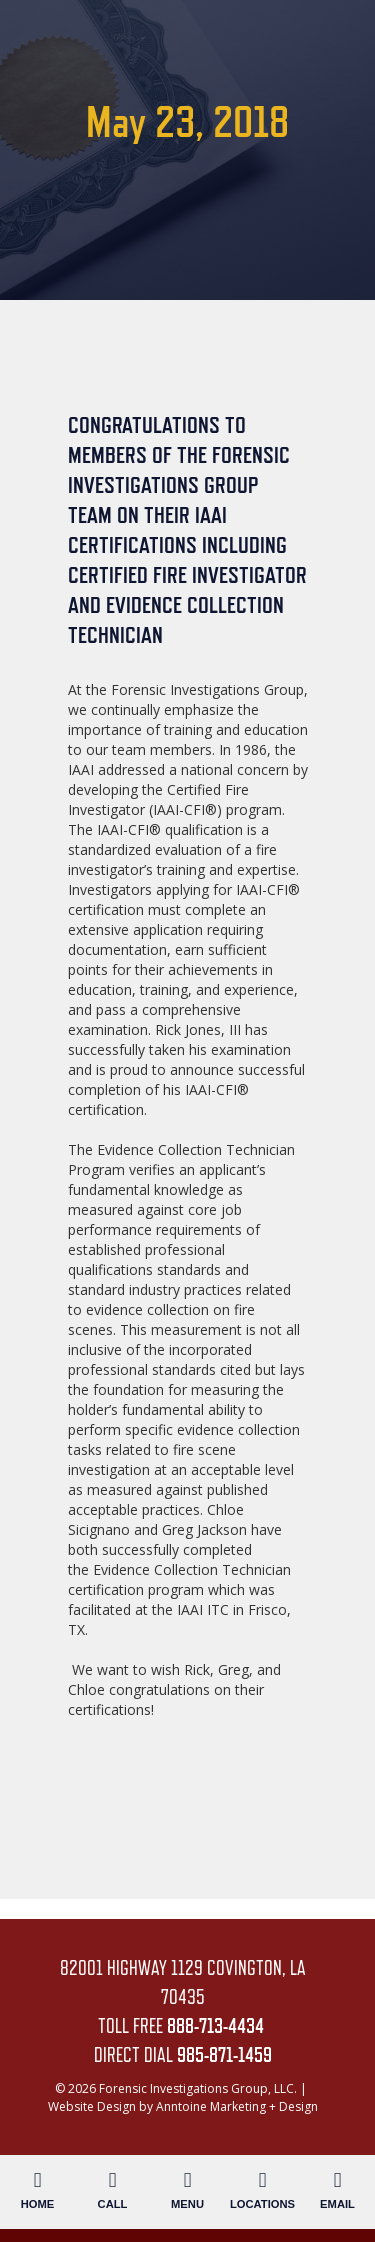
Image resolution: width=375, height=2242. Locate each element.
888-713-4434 (215, 2026)
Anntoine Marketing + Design (237, 2106)
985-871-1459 (224, 2055)
